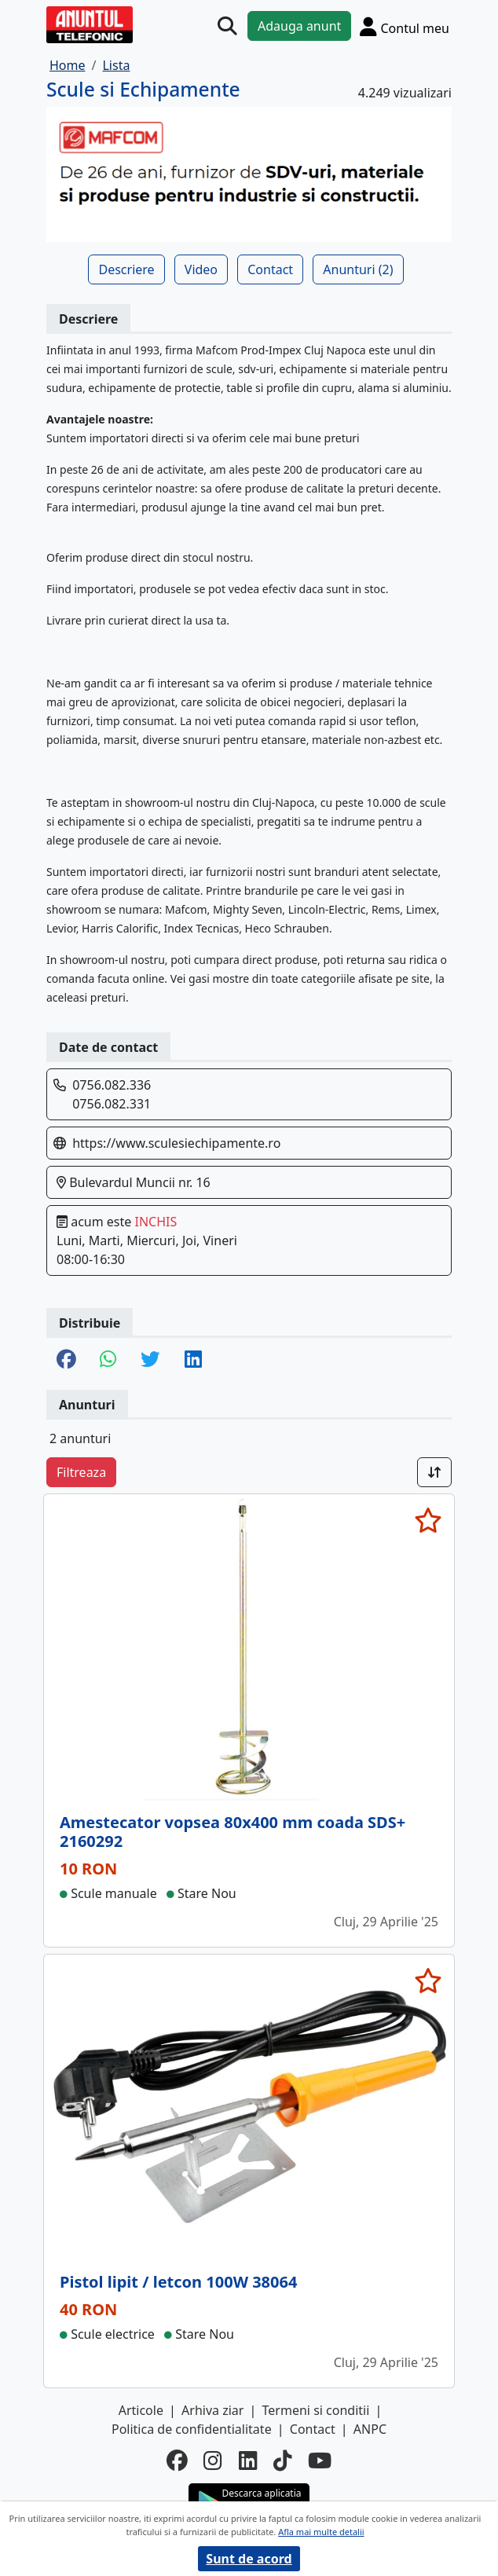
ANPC (369, 2429)
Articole (141, 2410)
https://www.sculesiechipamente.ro (176, 1143)
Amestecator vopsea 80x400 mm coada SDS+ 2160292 (232, 1832)
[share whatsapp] (108, 1360)
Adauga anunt (299, 26)
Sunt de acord (248, 2558)
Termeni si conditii (316, 2410)
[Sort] (434, 1472)
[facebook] (177, 2460)
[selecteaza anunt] (427, 1520)
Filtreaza (81, 1472)
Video (201, 269)
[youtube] (319, 2460)
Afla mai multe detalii (321, 2532)
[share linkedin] (193, 1360)
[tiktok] (282, 2460)
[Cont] (404, 26)
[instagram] (212, 2460)
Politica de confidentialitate (192, 2429)
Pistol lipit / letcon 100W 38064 (178, 2281)
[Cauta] (227, 26)
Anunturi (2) (358, 269)
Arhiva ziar (212, 2410)
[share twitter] (150, 1360)
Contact (270, 269)
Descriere (126, 269)
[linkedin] (248, 2460)
